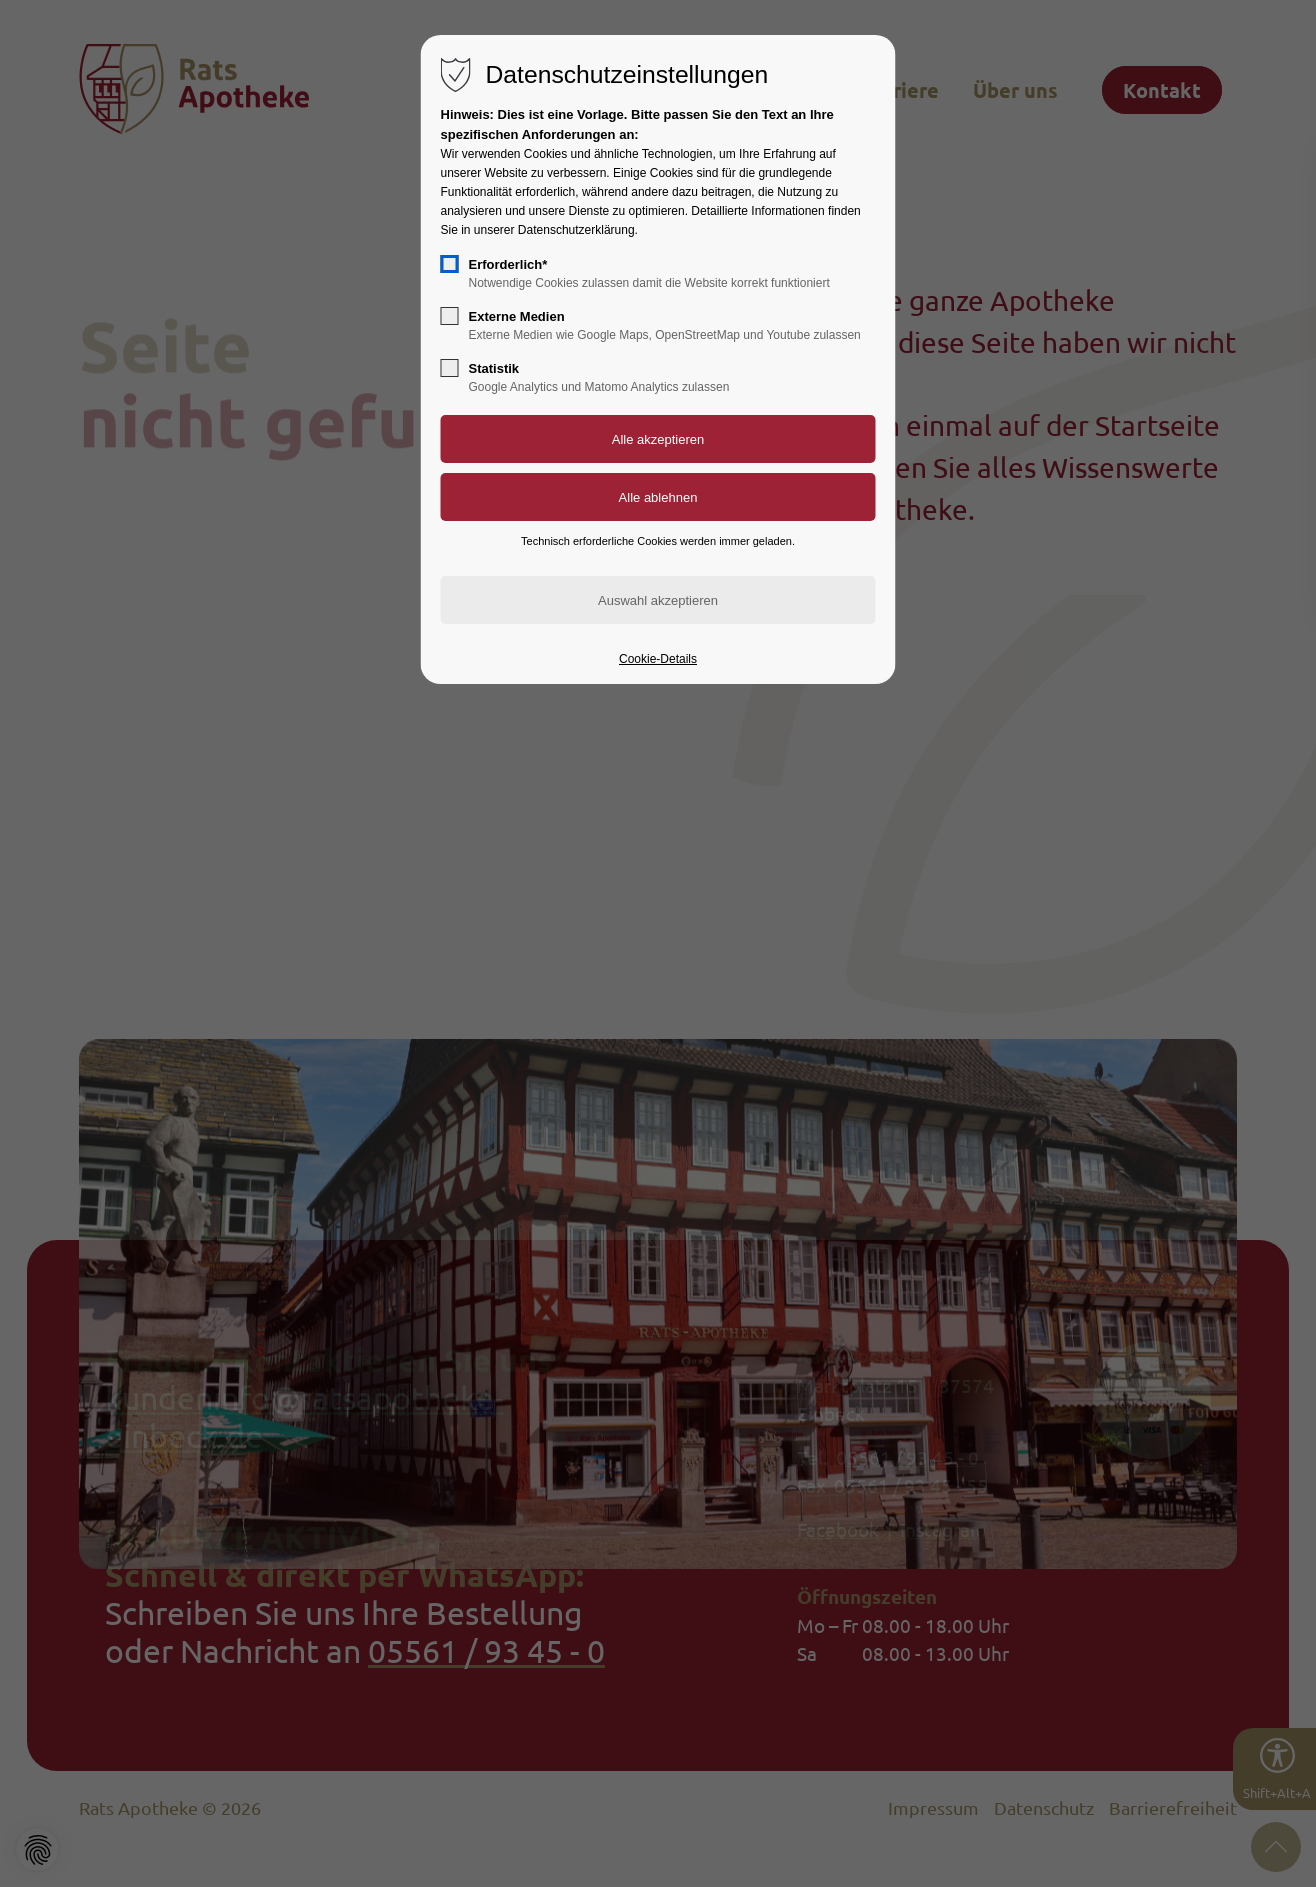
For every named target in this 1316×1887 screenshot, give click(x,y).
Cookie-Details (658, 659)
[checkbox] (450, 264)
